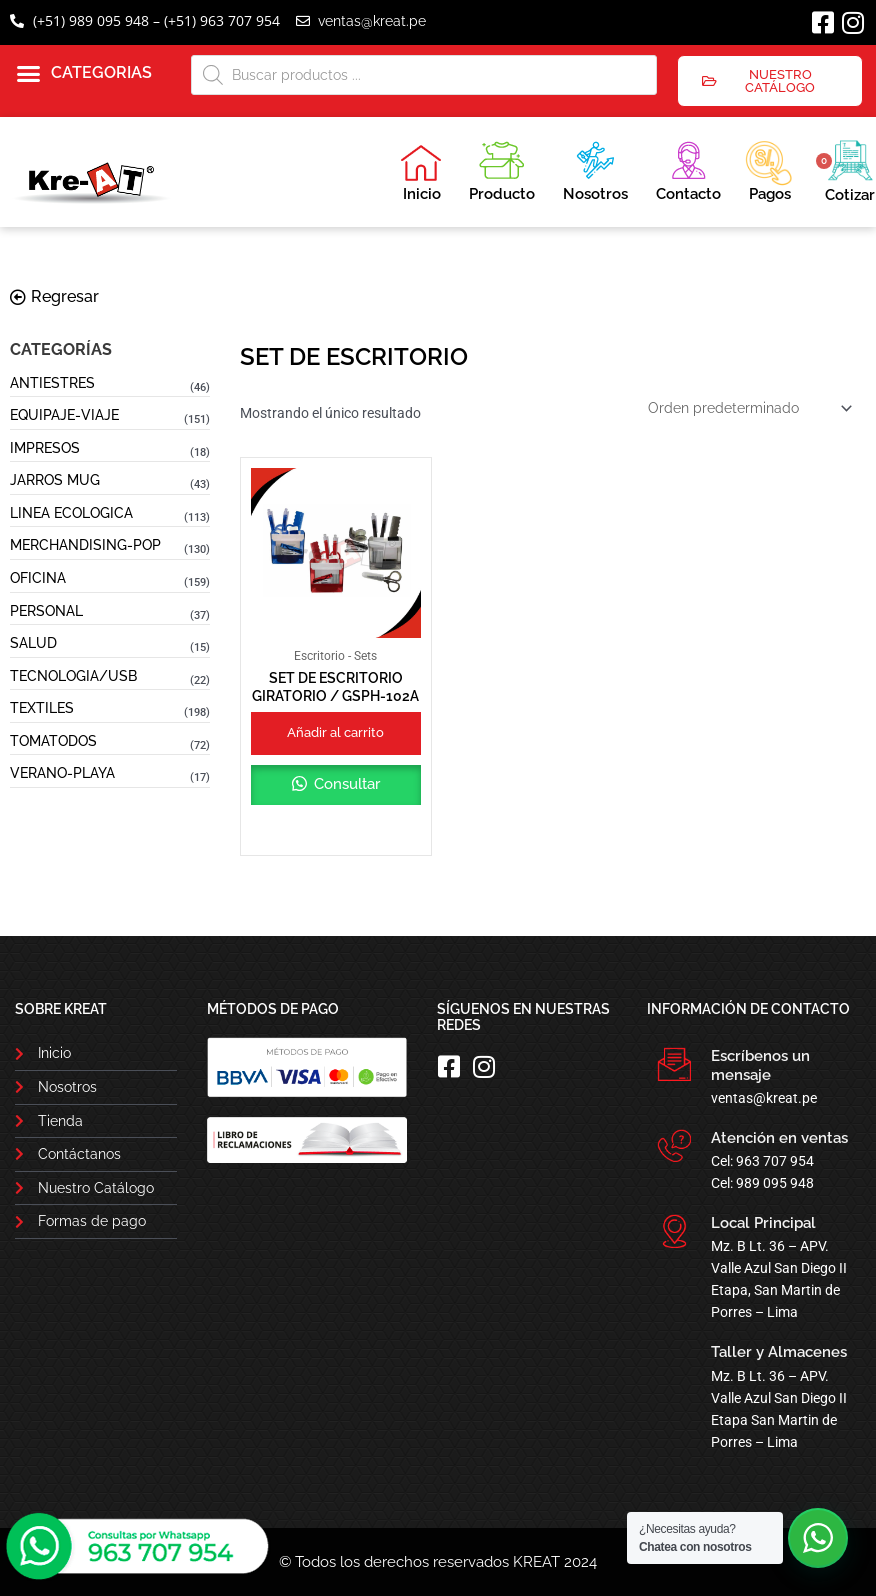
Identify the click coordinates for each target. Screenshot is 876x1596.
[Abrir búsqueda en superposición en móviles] (424, 75)
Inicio (421, 173)
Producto (502, 168)
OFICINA (38, 578)
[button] (84, 74)
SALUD (33, 643)
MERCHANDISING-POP (85, 545)
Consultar (345, 784)
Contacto (688, 168)
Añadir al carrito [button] (335, 732)
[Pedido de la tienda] (748, 408)
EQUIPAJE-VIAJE (64, 415)
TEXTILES (42, 708)
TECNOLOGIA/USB (73, 676)
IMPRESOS (45, 448)
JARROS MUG (55, 480)
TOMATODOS (53, 741)
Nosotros (595, 168)
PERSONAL (46, 611)
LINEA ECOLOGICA (71, 513)
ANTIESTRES (52, 383)
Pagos (768, 169)
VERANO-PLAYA (62, 773)
